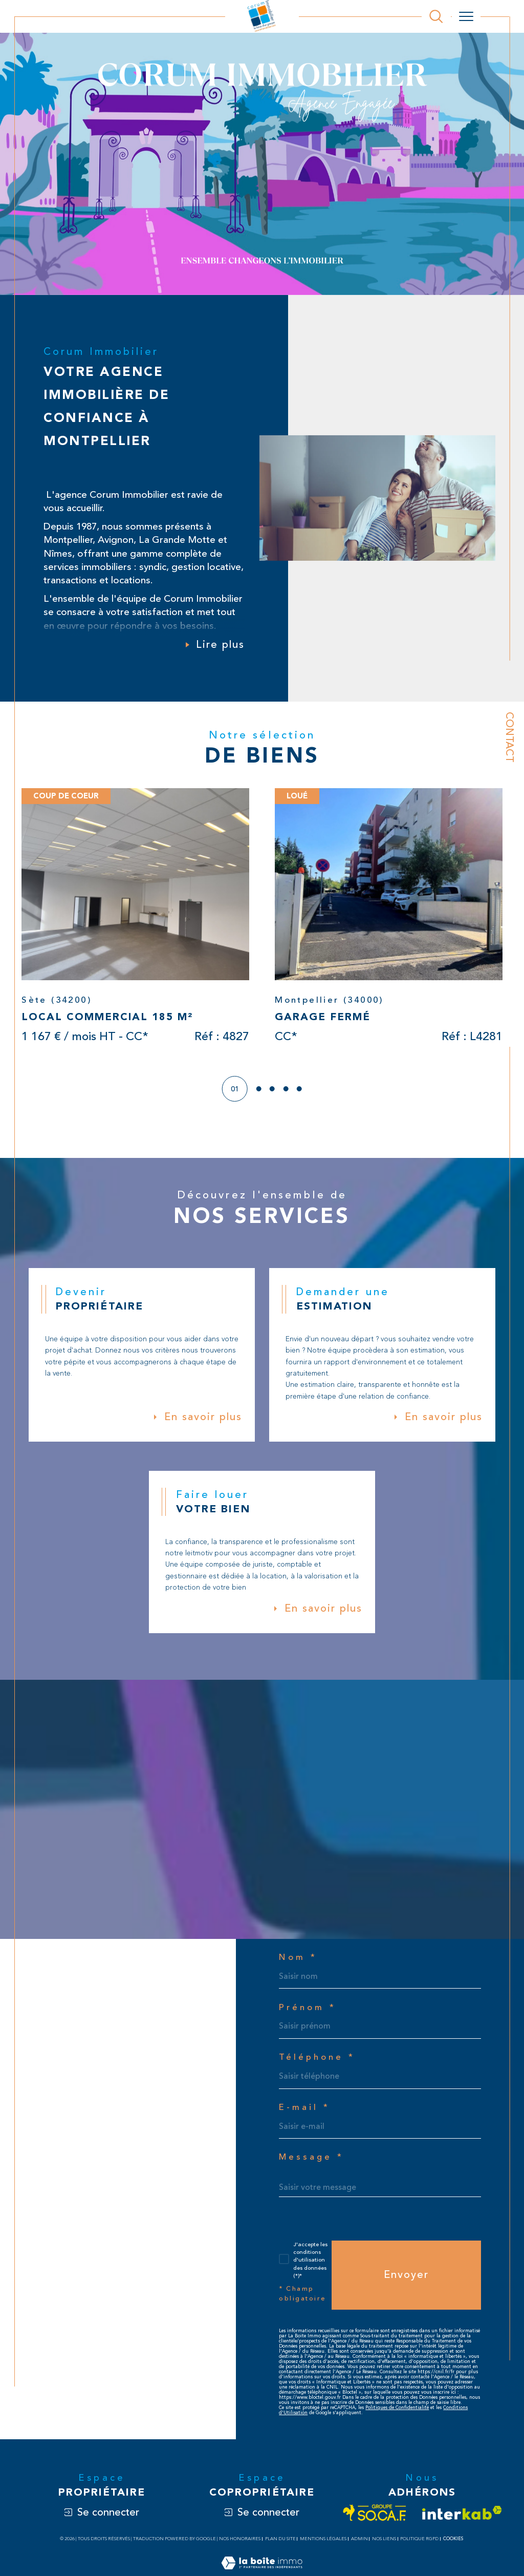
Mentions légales (323, 2547)
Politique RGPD (419, 2547)
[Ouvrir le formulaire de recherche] (436, 16)
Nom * (298, 1962)
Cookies (453, 2546)
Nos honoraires (239, 2547)
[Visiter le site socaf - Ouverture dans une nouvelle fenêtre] (374, 2521)
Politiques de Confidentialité (397, 2416)
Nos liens (384, 2547)
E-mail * (305, 2112)
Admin (359, 2547)
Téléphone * (317, 2062)
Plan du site (280, 2547)
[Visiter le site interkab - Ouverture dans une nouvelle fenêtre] (462, 2521)
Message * (312, 2163)
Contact (509, 737)
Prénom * (308, 2012)
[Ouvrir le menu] (466, 16)
